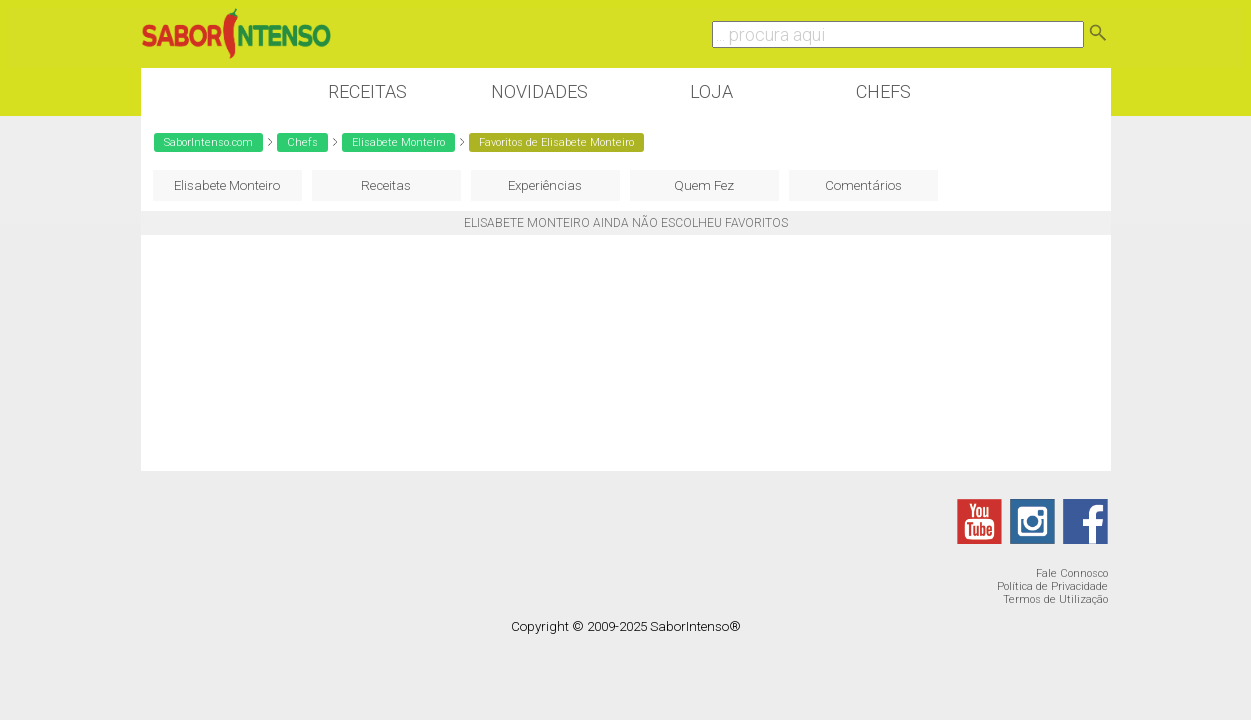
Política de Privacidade (1052, 586)
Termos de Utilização (1055, 599)
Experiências (545, 185)
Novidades (539, 91)
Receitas (367, 91)
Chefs (883, 91)
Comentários (863, 185)
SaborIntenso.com (208, 142)
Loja (711, 91)
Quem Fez (704, 185)
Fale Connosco (1072, 573)
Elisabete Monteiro (398, 142)
